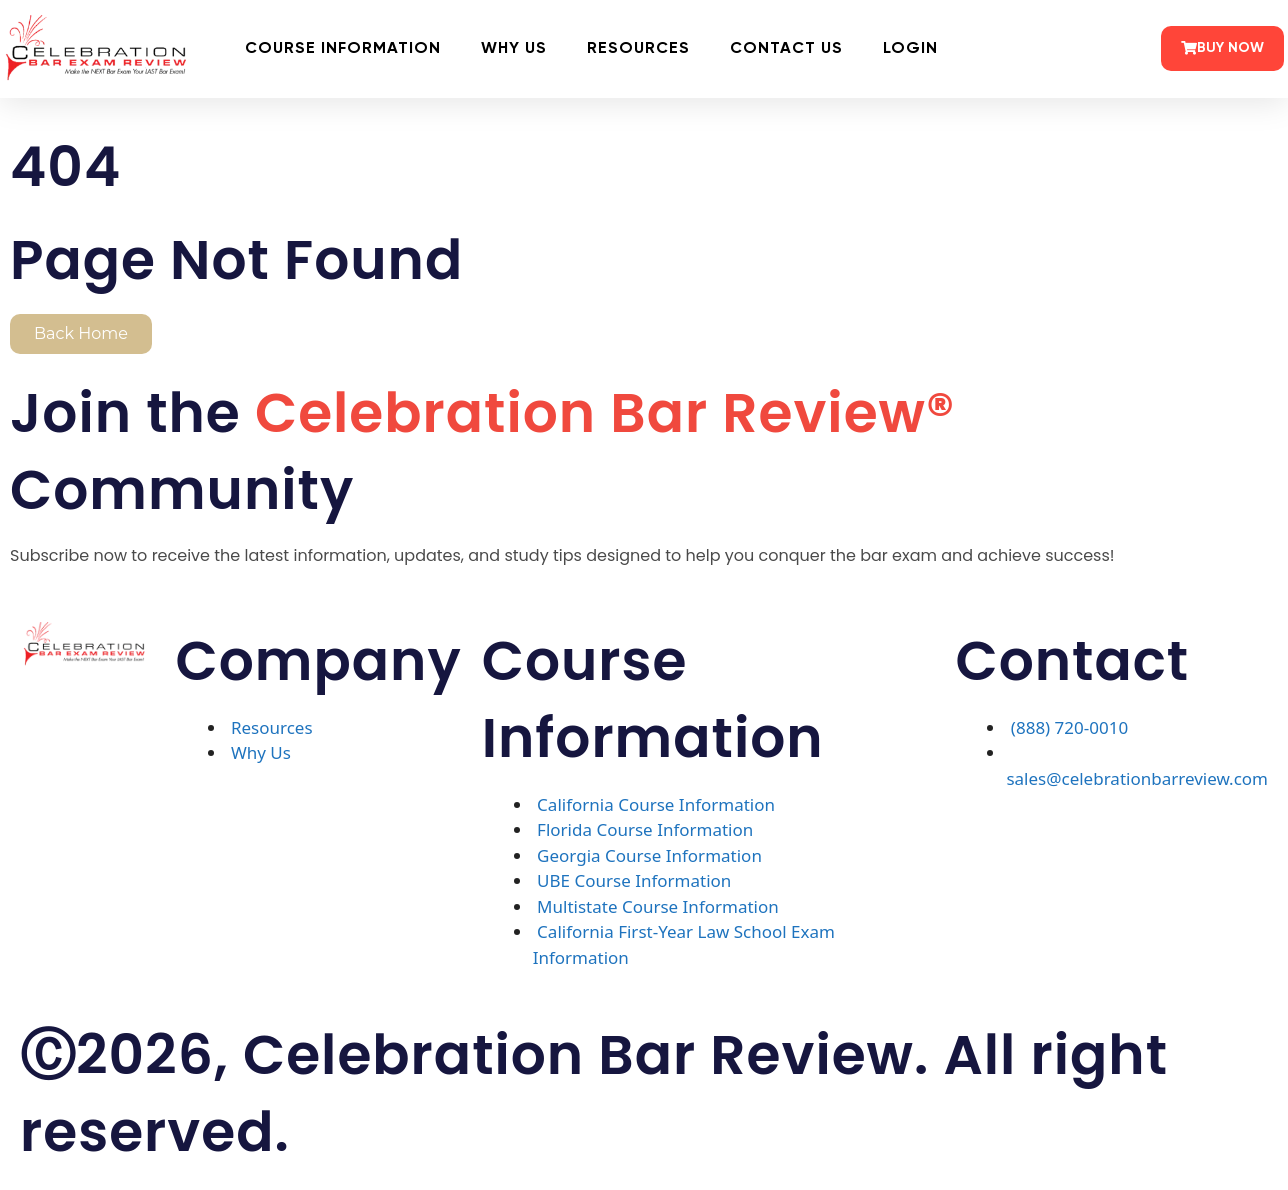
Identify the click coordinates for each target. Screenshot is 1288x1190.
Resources (638, 49)
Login (910, 49)
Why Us (514, 49)
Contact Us (786, 49)
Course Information (343, 49)
